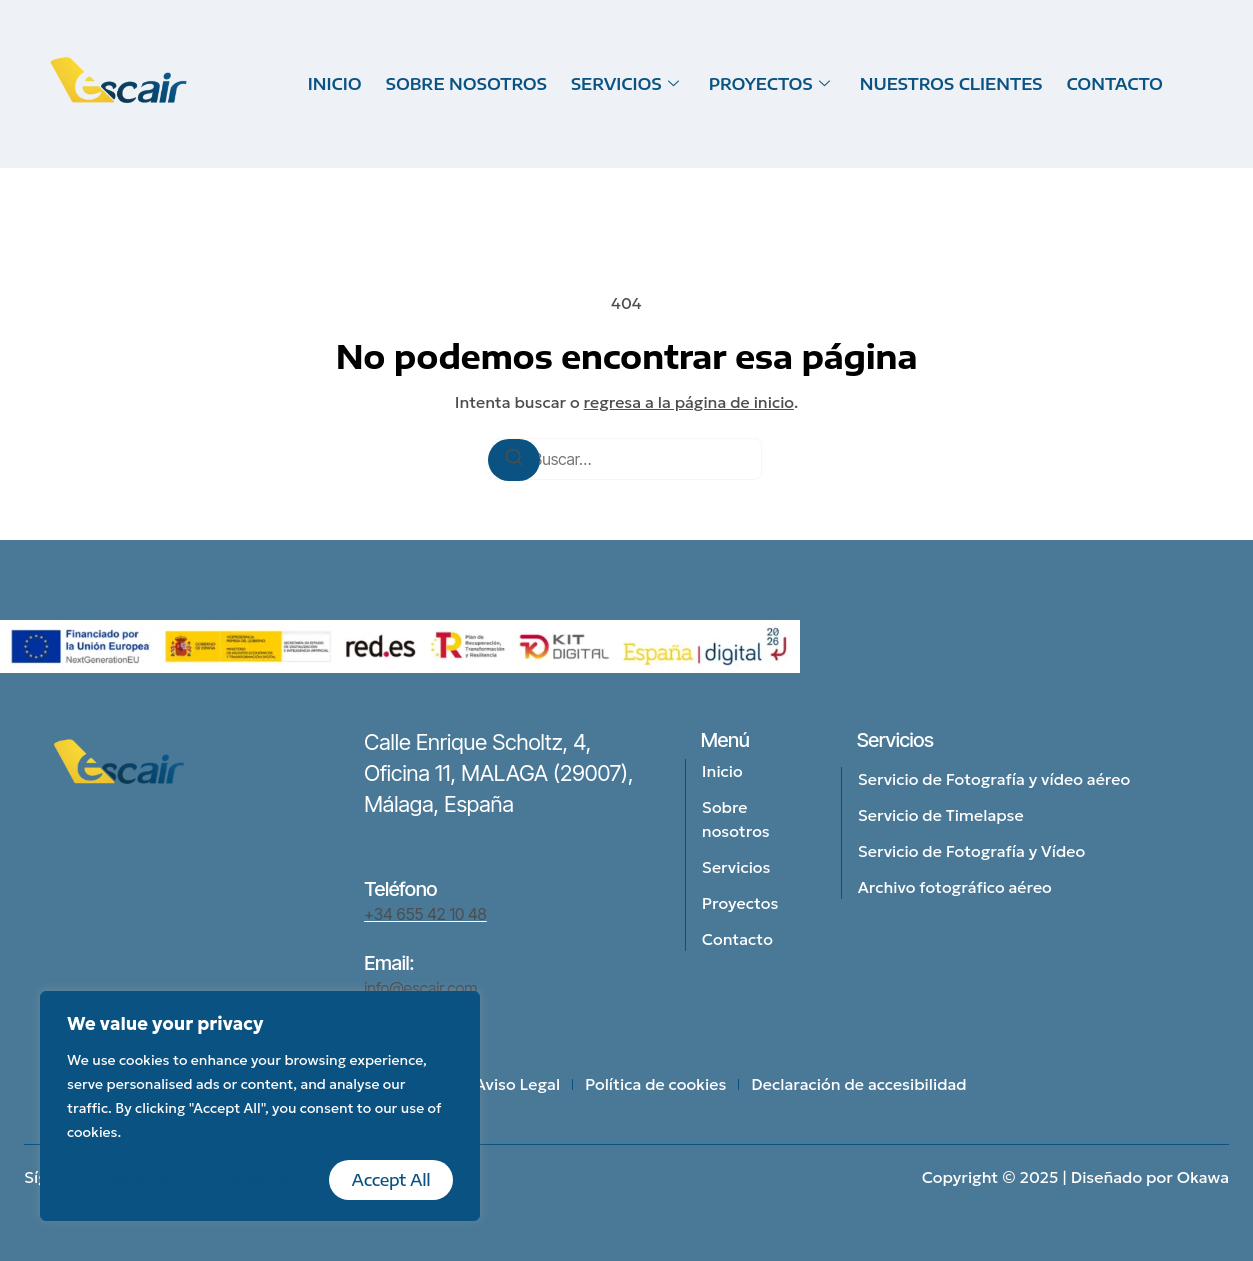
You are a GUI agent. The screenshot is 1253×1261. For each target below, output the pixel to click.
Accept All (391, 1180)
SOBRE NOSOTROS (466, 84)
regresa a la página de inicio (689, 402)
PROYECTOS (769, 84)
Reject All (261, 1180)
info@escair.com (420, 988)
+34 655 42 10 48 (425, 914)
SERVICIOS (625, 84)
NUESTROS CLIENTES (951, 84)
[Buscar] (514, 460)
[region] (260, 1106)
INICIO (335, 84)
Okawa (1203, 1177)
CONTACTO (1115, 84)
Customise (131, 1180)
